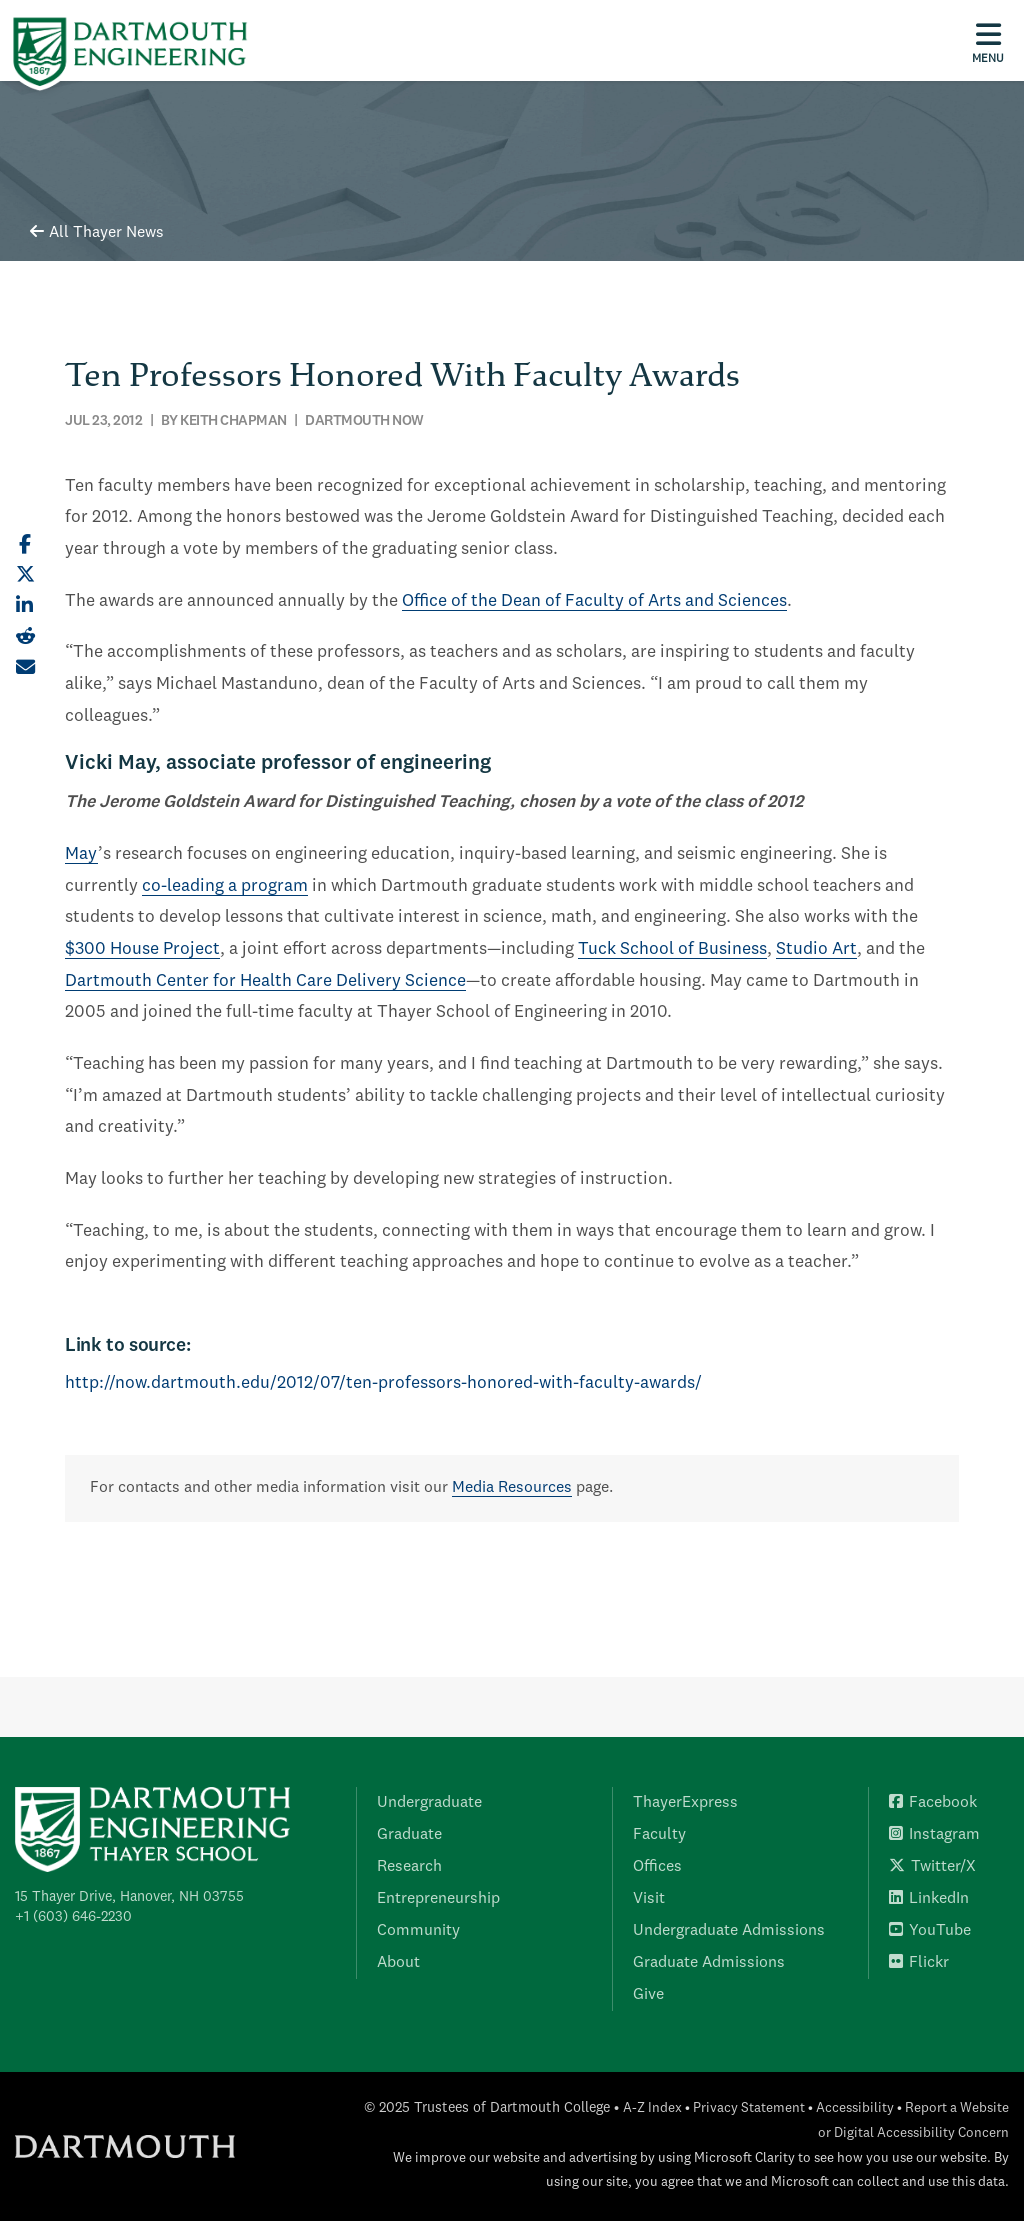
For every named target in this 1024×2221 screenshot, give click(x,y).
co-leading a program (225, 886)
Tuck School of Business (672, 949)
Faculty (659, 1835)
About (398, 1963)
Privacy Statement (749, 2108)
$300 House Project (142, 949)
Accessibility (855, 2108)
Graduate (409, 1835)
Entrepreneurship (438, 1899)
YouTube (930, 1931)
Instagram (934, 1835)
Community (418, 1931)
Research (409, 1867)
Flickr (919, 1963)
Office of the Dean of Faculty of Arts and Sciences (594, 601)
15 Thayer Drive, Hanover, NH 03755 (129, 1897)
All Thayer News (97, 233)
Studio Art (816, 949)
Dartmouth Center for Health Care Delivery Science (265, 981)
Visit (649, 1899)
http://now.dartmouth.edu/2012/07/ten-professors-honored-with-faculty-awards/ (383, 1383)
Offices (657, 1867)
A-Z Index (652, 2108)
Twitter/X (932, 1867)
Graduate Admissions (709, 1963)
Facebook (933, 1803)
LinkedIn (929, 1899)
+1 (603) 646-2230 (73, 1917)
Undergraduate (429, 1803)
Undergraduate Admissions (729, 1931)
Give (648, 1995)
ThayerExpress (685, 1803)
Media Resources (512, 1488)
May (81, 854)
